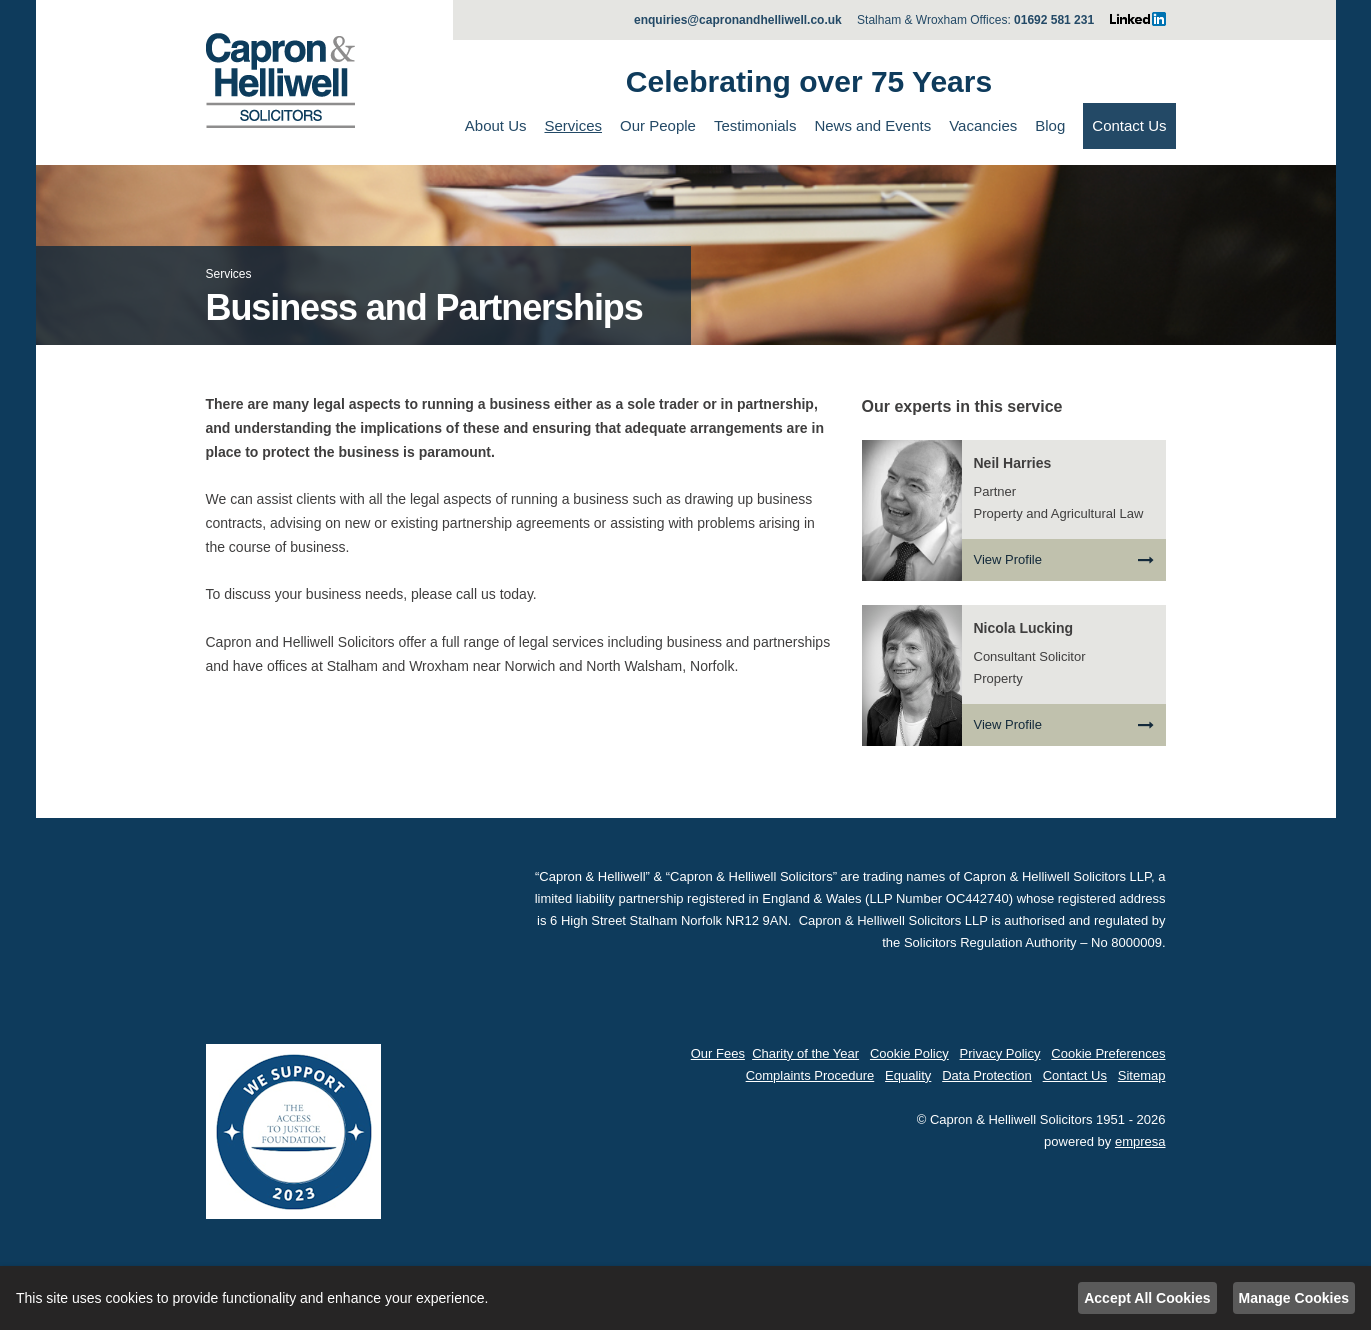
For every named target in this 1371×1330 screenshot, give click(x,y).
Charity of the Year (805, 1053)
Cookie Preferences (1108, 1053)
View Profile (1064, 560)
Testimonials (755, 125)
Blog (1050, 125)
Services (573, 125)
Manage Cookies (1294, 1298)
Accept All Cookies (1147, 1298)
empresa (1140, 1141)
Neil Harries (1013, 463)
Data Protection (987, 1075)
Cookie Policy (909, 1053)
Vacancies (983, 125)
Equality (908, 1075)
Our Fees (718, 1053)
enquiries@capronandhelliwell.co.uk (738, 20)
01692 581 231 (1054, 20)
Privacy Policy (1000, 1053)
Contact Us (1129, 125)
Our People (658, 125)
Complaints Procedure (810, 1075)
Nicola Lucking (1024, 628)
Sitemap (1142, 1075)
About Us (496, 125)
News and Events (872, 125)
